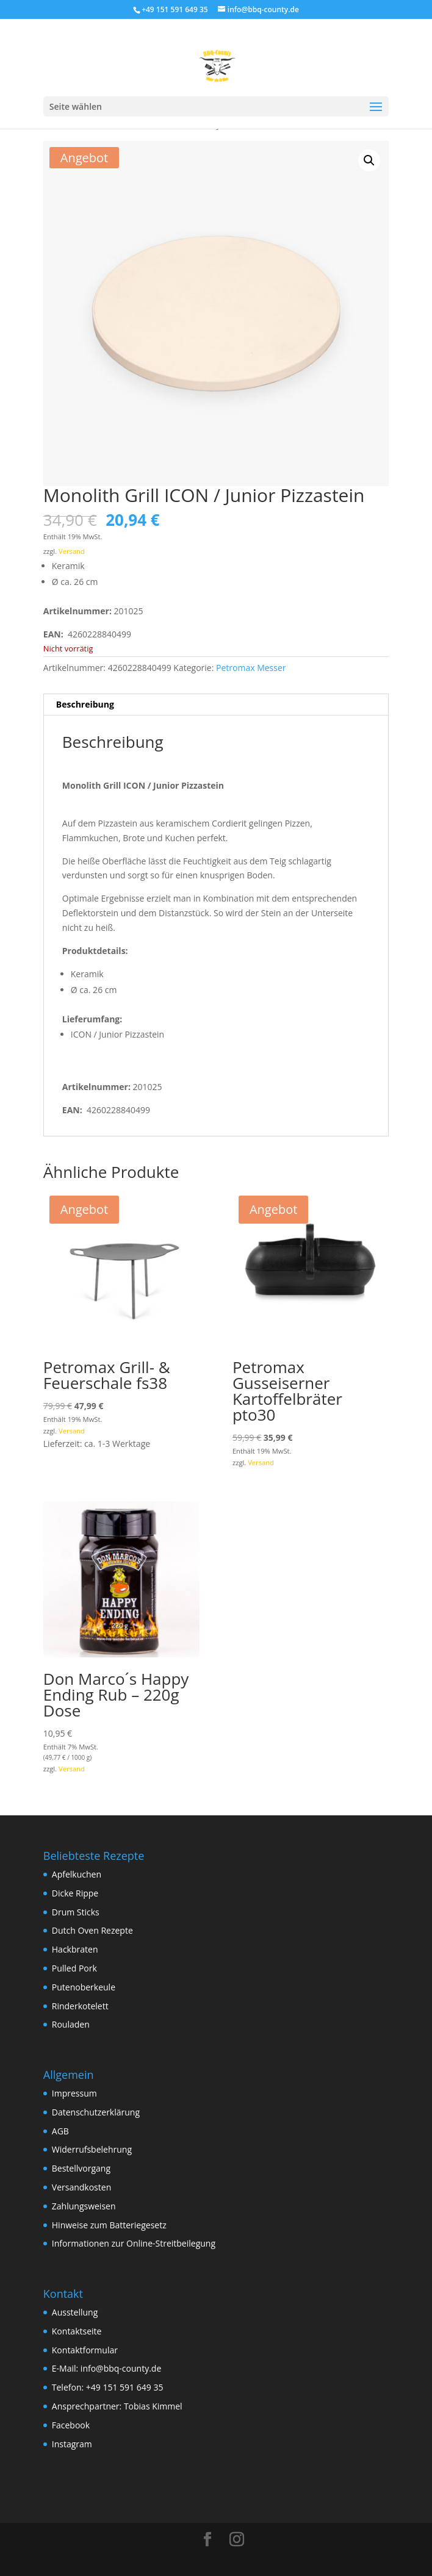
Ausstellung (75, 2312)
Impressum (74, 2093)
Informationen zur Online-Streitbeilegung (133, 2243)
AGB (60, 2131)
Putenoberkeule (83, 1987)
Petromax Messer (251, 667)
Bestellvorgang (81, 2168)
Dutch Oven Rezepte (92, 1930)
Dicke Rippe (75, 1893)
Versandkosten (81, 2187)
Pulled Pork (74, 1968)
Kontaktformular (85, 2350)
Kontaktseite (77, 2331)
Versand (72, 551)
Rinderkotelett (80, 2006)
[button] (369, 160)
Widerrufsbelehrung (92, 2149)
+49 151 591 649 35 (125, 2387)
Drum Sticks (75, 1912)
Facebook (71, 2425)
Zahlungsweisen (84, 2206)
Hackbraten (75, 1949)
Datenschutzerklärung (96, 2112)
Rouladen (71, 2024)
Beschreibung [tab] (85, 704)
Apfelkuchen (76, 1874)
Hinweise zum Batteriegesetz (109, 2225)
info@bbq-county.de (121, 2368)
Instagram (72, 2444)
